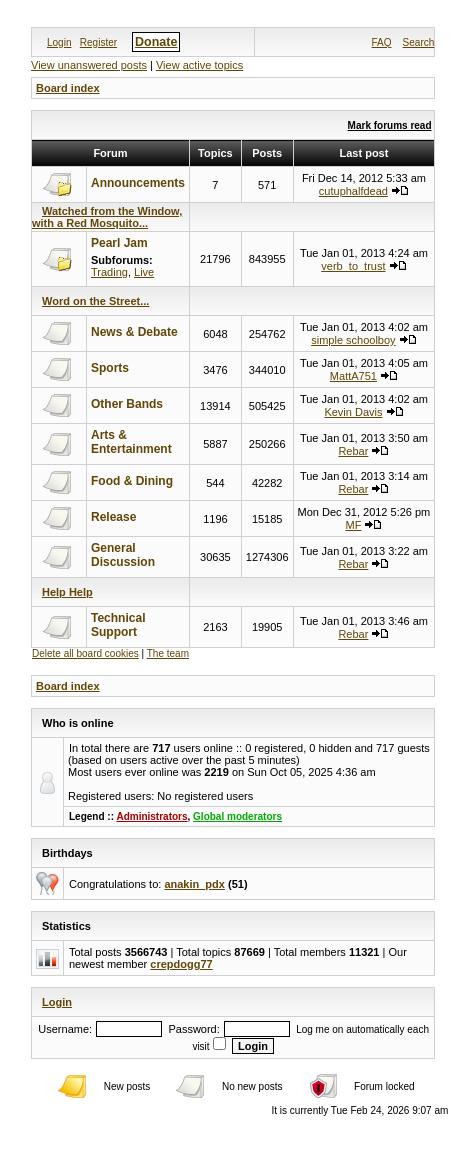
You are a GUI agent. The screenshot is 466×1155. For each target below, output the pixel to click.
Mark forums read (390, 125)
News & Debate (134, 332)
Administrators (151, 816)
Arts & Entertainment (131, 442)
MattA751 (353, 376)
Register (98, 42)
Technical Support (118, 625)
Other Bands (127, 404)
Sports (110, 368)
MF (353, 525)
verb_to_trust (353, 266)
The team (168, 653)
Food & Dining (132, 481)
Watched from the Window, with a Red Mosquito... (107, 217)
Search (419, 42)
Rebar (353, 451)
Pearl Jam (119, 243)
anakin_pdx (194, 884)
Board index (68, 88)
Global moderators (237, 816)
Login (59, 42)
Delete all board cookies (85, 653)
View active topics (199, 65)
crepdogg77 (181, 964)
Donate (156, 42)
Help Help (67, 592)
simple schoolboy (353, 340)
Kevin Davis (353, 412)
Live (144, 272)
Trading (109, 272)
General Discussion (123, 555)
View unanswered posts (89, 65)
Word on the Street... (95, 301)
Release (113, 517)
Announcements (138, 183)
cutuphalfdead (353, 191)
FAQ (381, 42)
